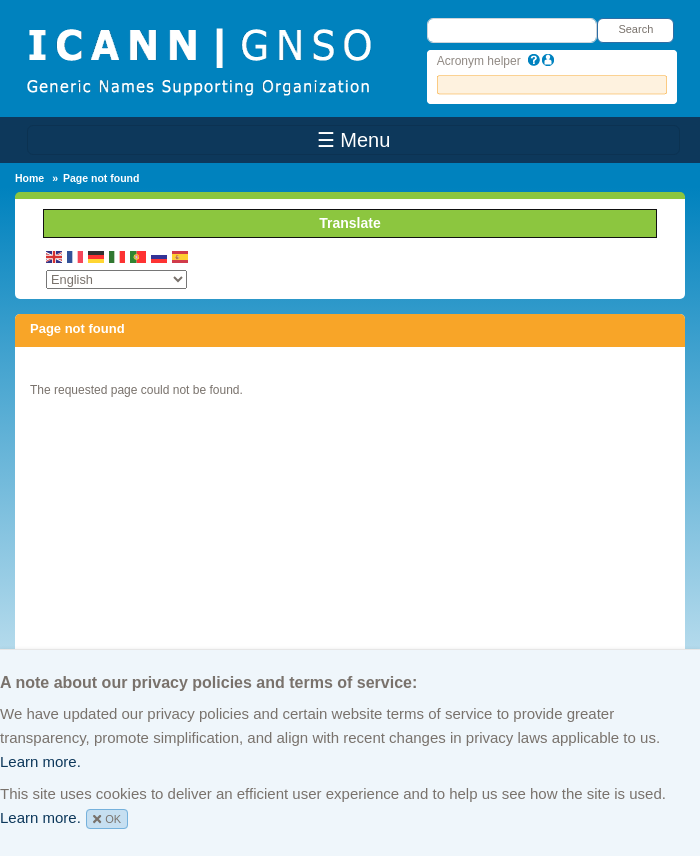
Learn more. (40, 761)
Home (29, 178)
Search (635, 29)
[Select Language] (116, 279)
